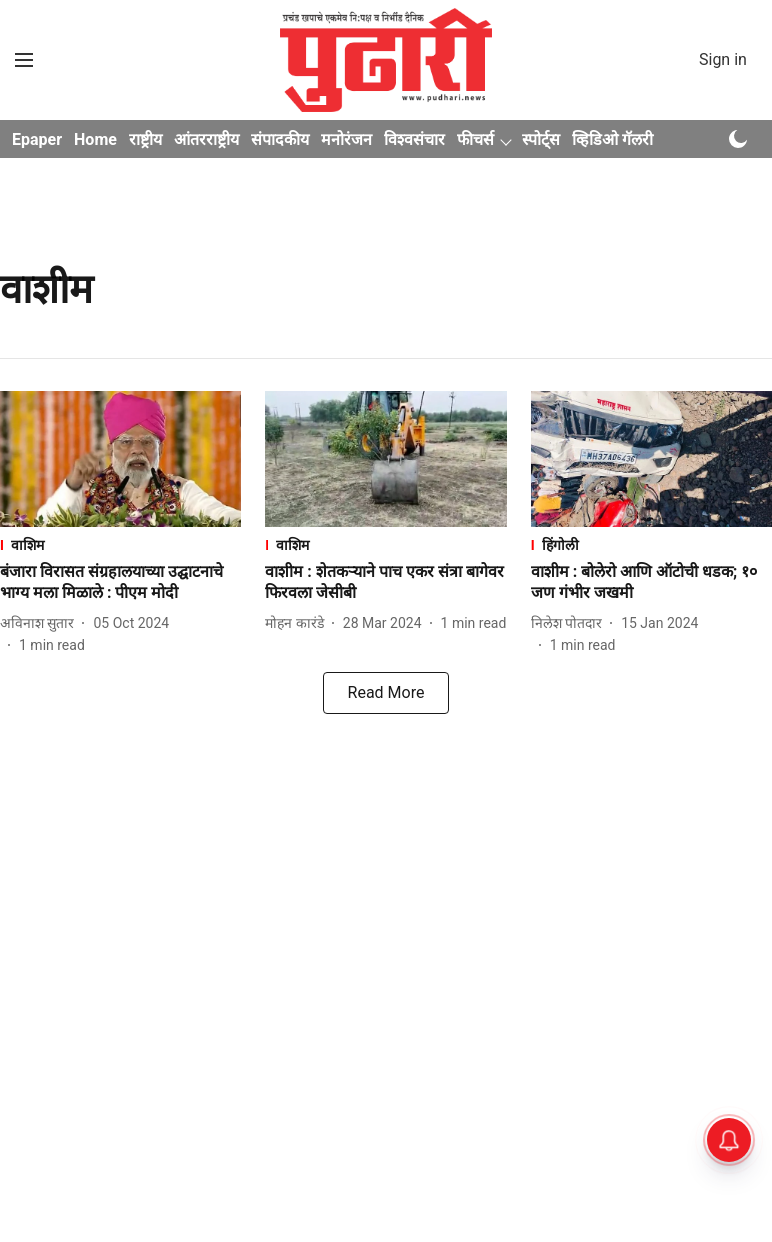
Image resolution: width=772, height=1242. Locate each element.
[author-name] (41, 623)
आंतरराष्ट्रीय (206, 139)
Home (95, 139)
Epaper (37, 139)
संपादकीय (280, 139)
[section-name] (120, 544)
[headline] (120, 583)
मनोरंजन (346, 139)
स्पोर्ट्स (541, 139)
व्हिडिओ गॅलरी (612, 139)
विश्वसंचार (414, 139)
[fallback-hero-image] (120, 459)
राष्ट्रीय (145, 139)
